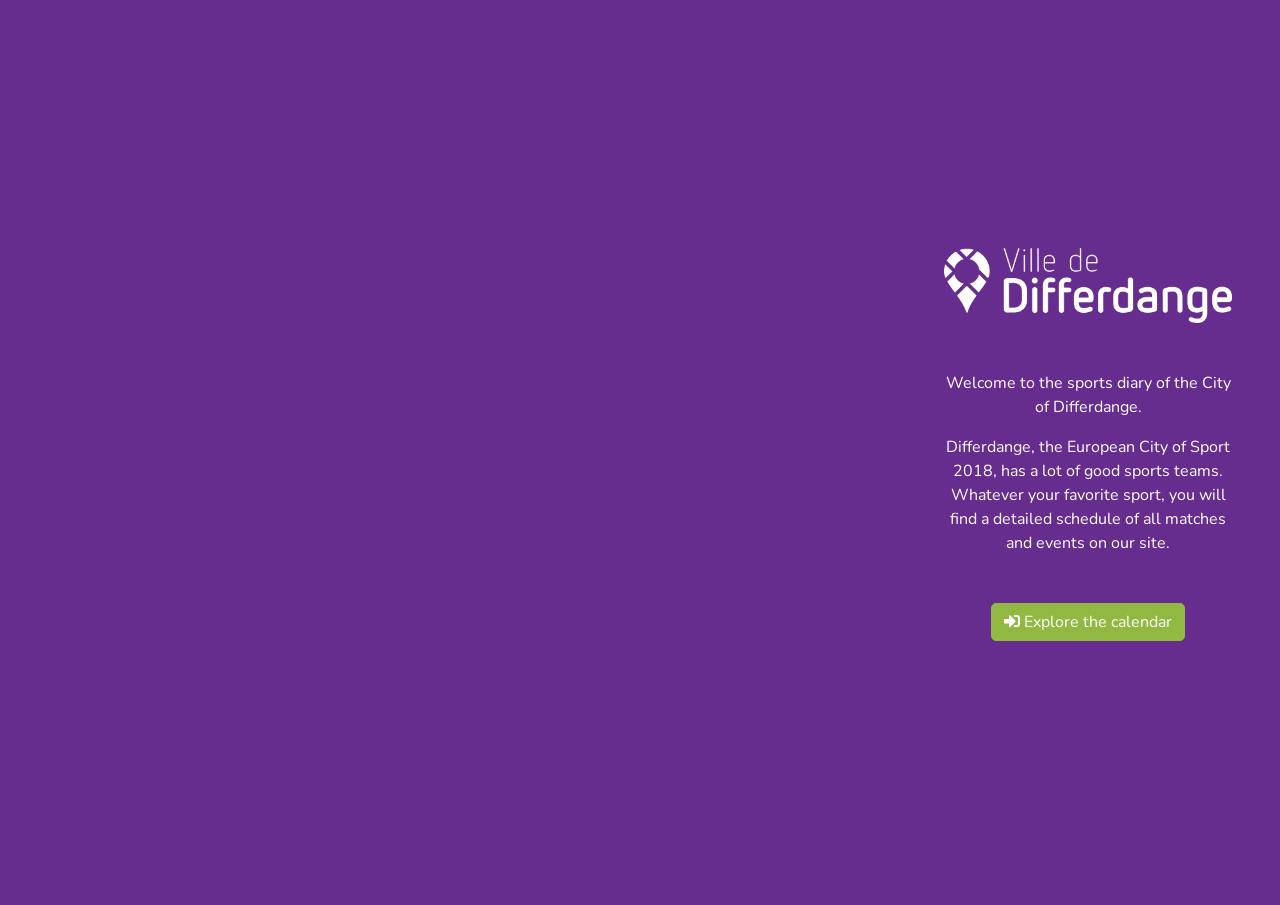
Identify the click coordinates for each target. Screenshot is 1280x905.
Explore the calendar (1088, 622)
